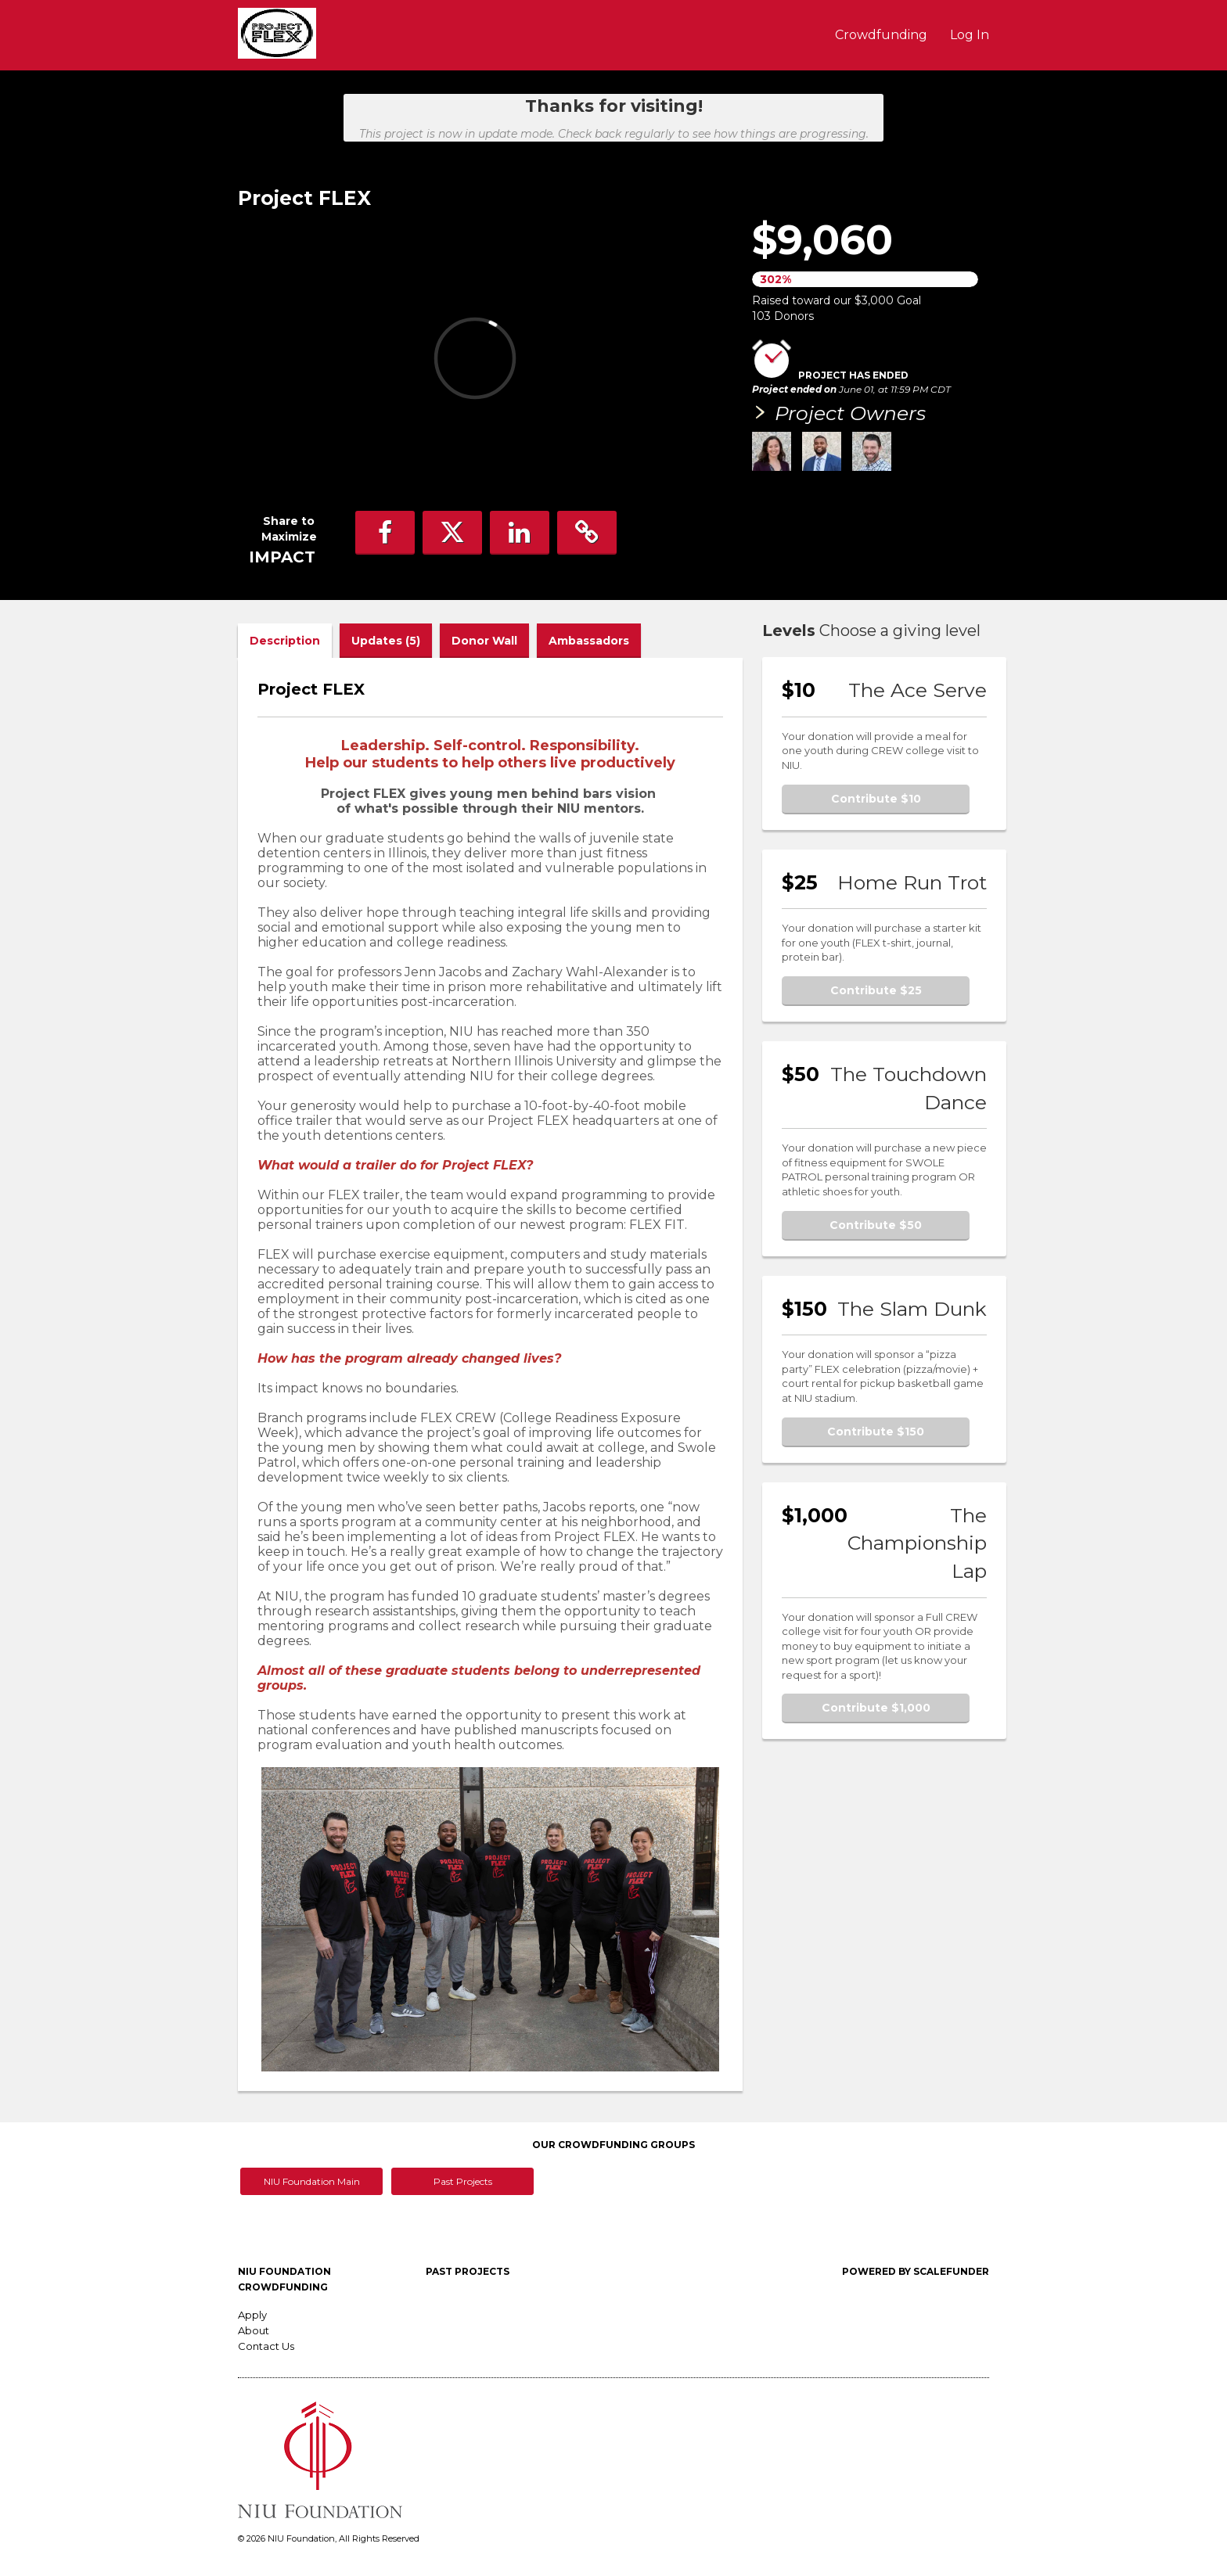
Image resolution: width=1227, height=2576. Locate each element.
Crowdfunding (882, 34)
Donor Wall (484, 641)
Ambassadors (589, 641)
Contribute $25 (876, 990)
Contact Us (266, 2346)
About (253, 2330)
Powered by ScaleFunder (915, 2271)
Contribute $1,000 (876, 1708)
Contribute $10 (876, 799)
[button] (385, 533)
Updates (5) (385, 641)
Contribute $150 (875, 1432)
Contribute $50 (875, 1225)
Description (285, 641)
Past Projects (463, 2181)
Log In (969, 34)
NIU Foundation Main (312, 2181)
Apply (252, 2314)
